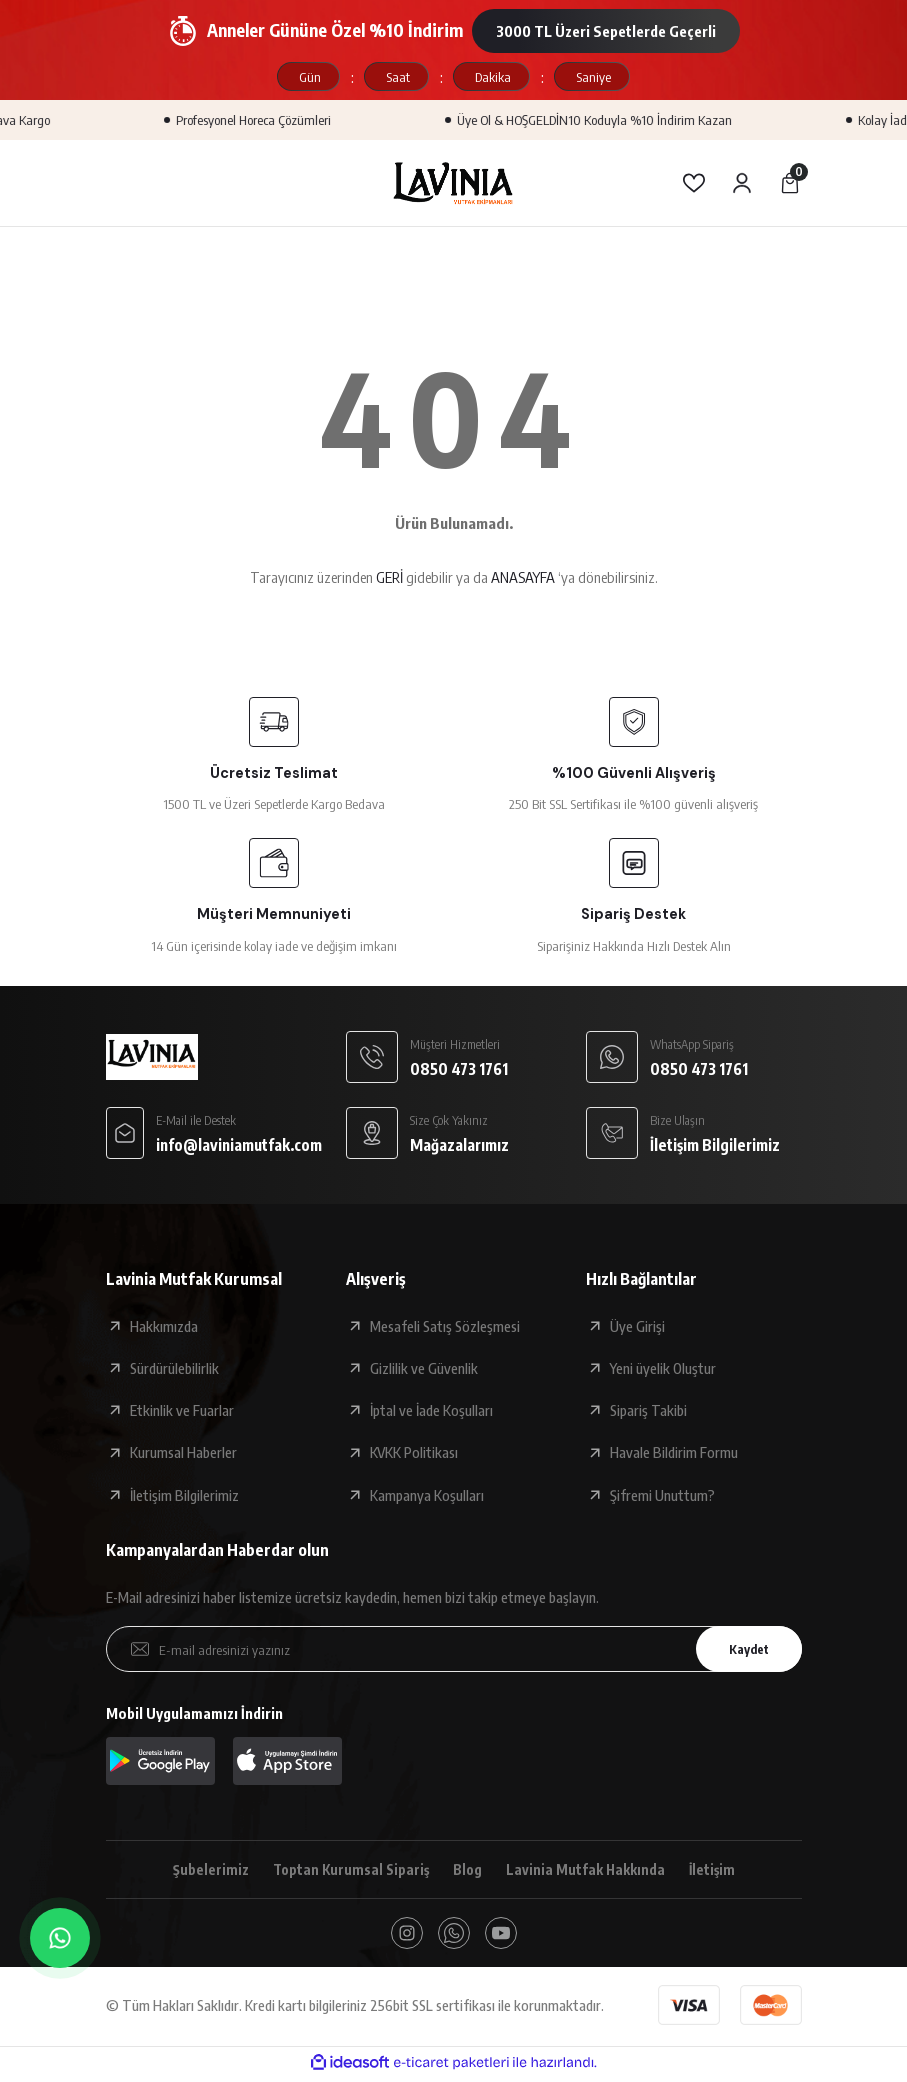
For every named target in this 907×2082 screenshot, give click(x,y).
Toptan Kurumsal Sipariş (346, 1870)
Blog (466, 1870)
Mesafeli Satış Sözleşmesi (445, 1326)
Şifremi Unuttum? (662, 1495)
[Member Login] (742, 183)
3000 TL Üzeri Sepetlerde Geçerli (606, 31)
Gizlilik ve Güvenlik (424, 1368)
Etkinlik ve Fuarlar (182, 1410)
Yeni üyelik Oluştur (663, 1368)
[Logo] (454, 183)
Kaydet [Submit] (743, 1648)
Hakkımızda (164, 1326)
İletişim (717, 1870)
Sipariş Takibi (648, 1410)
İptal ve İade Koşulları (431, 1410)
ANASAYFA (523, 577)
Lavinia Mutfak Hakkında (587, 1870)
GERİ (389, 577)
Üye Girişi (637, 1326)
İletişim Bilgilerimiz (184, 1495)
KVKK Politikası (414, 1452)
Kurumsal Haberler (183, 1452)
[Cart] (790, 183)
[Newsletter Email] (454, 1649)
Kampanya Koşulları (427, 1495)
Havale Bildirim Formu (674, 1452)
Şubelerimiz (204, 1870)
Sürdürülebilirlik (174, 1368)
